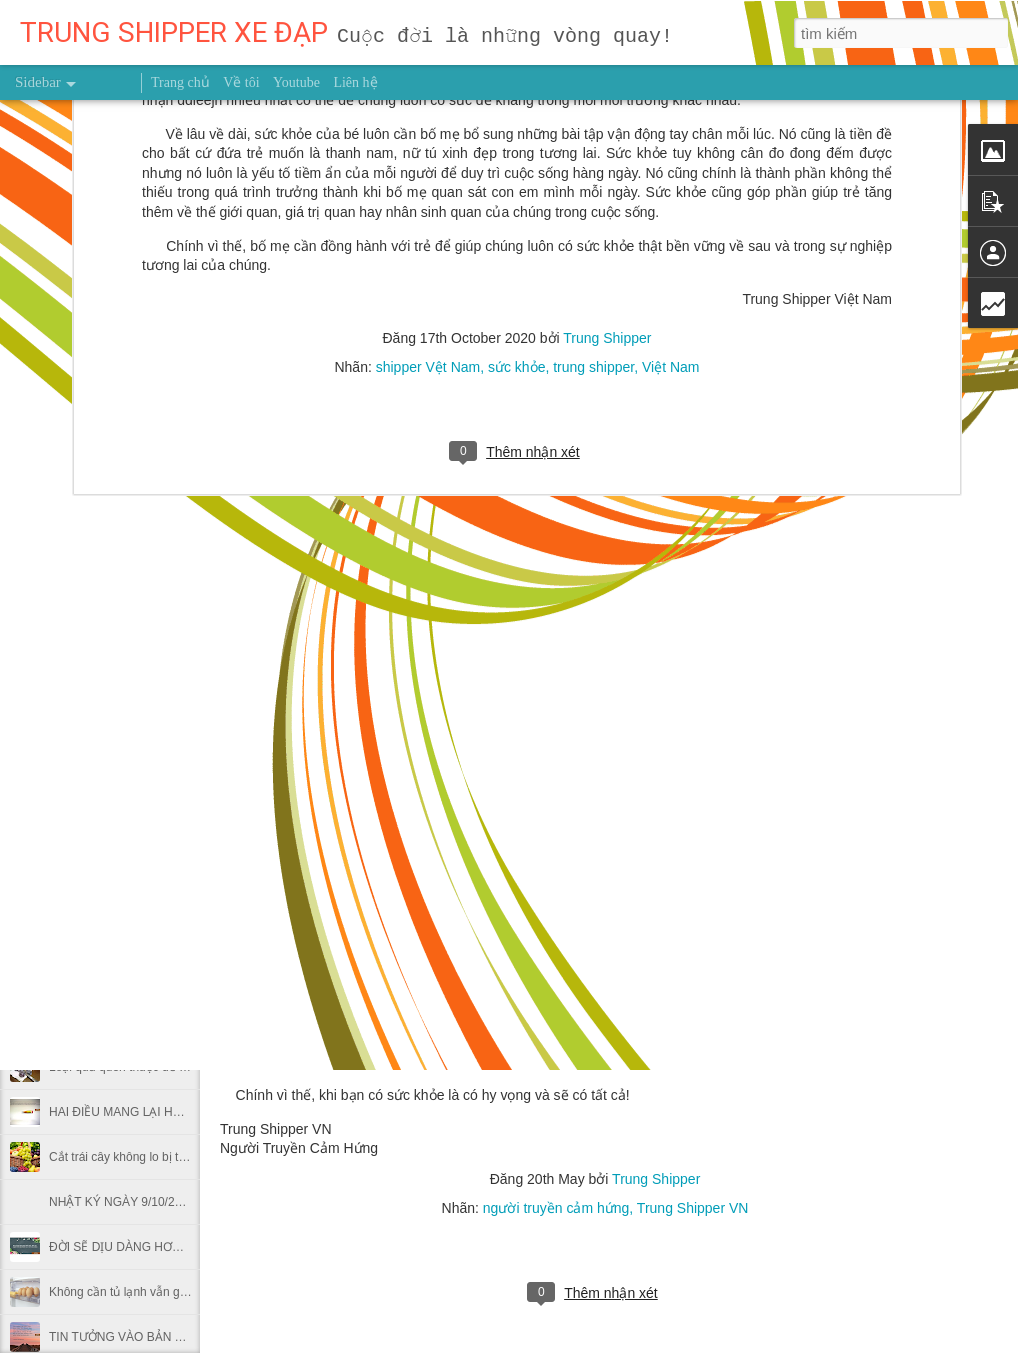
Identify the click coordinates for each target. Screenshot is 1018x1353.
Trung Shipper (656, 1179)
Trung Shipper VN (693, 1208)
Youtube (296, 82)
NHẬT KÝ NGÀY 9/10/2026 (122, 1202)
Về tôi (241, 82)
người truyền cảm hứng (556, 1208)
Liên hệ (355, 82)
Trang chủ (180, 82)
